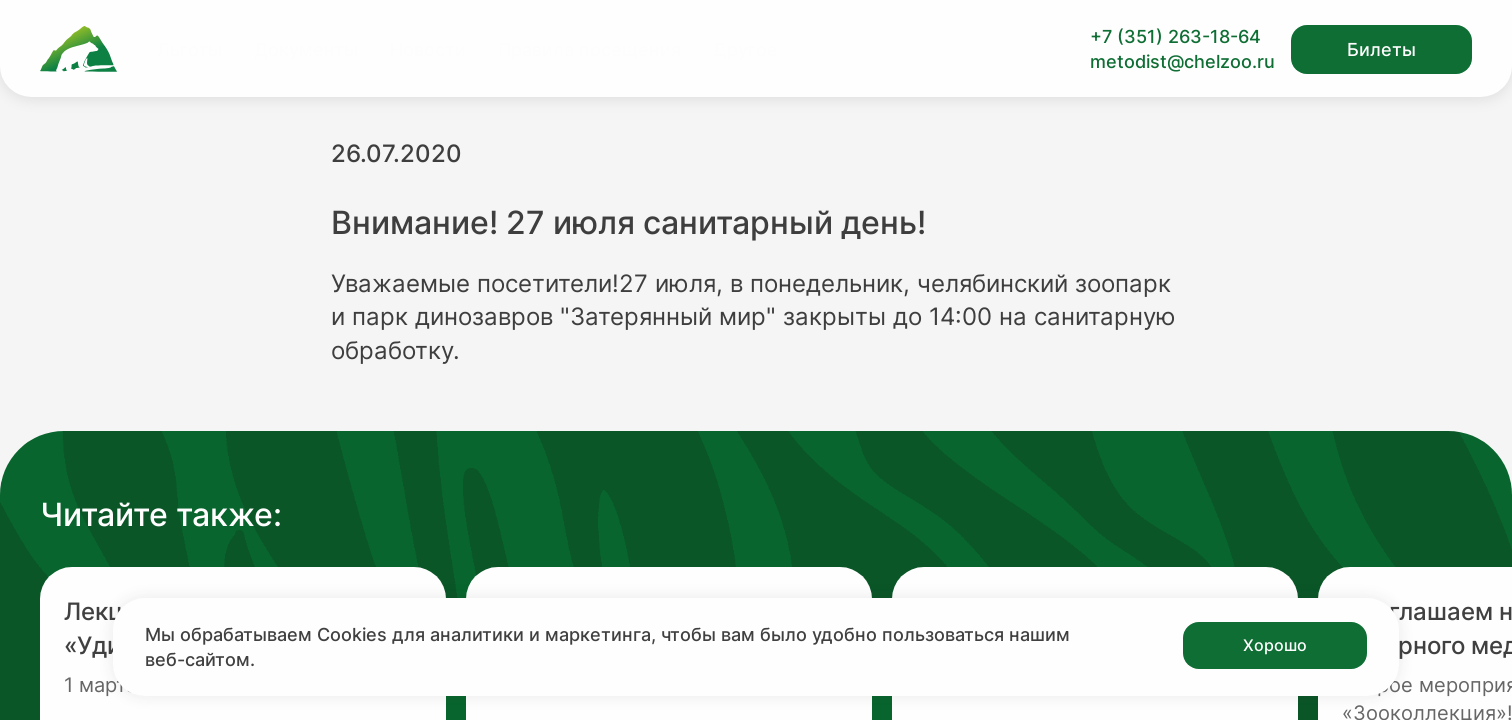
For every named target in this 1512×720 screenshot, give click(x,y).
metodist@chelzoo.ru (1182, 61)
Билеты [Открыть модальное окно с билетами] (1381, 49)
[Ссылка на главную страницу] (78, 49)
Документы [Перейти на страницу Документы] (306, 49)
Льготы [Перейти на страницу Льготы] (189, 49)
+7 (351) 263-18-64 (1175, 36)
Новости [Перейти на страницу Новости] (428, 49)
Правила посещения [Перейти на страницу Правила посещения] (589, 49)
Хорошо (1275, 645)
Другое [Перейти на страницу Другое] (745, 49)
